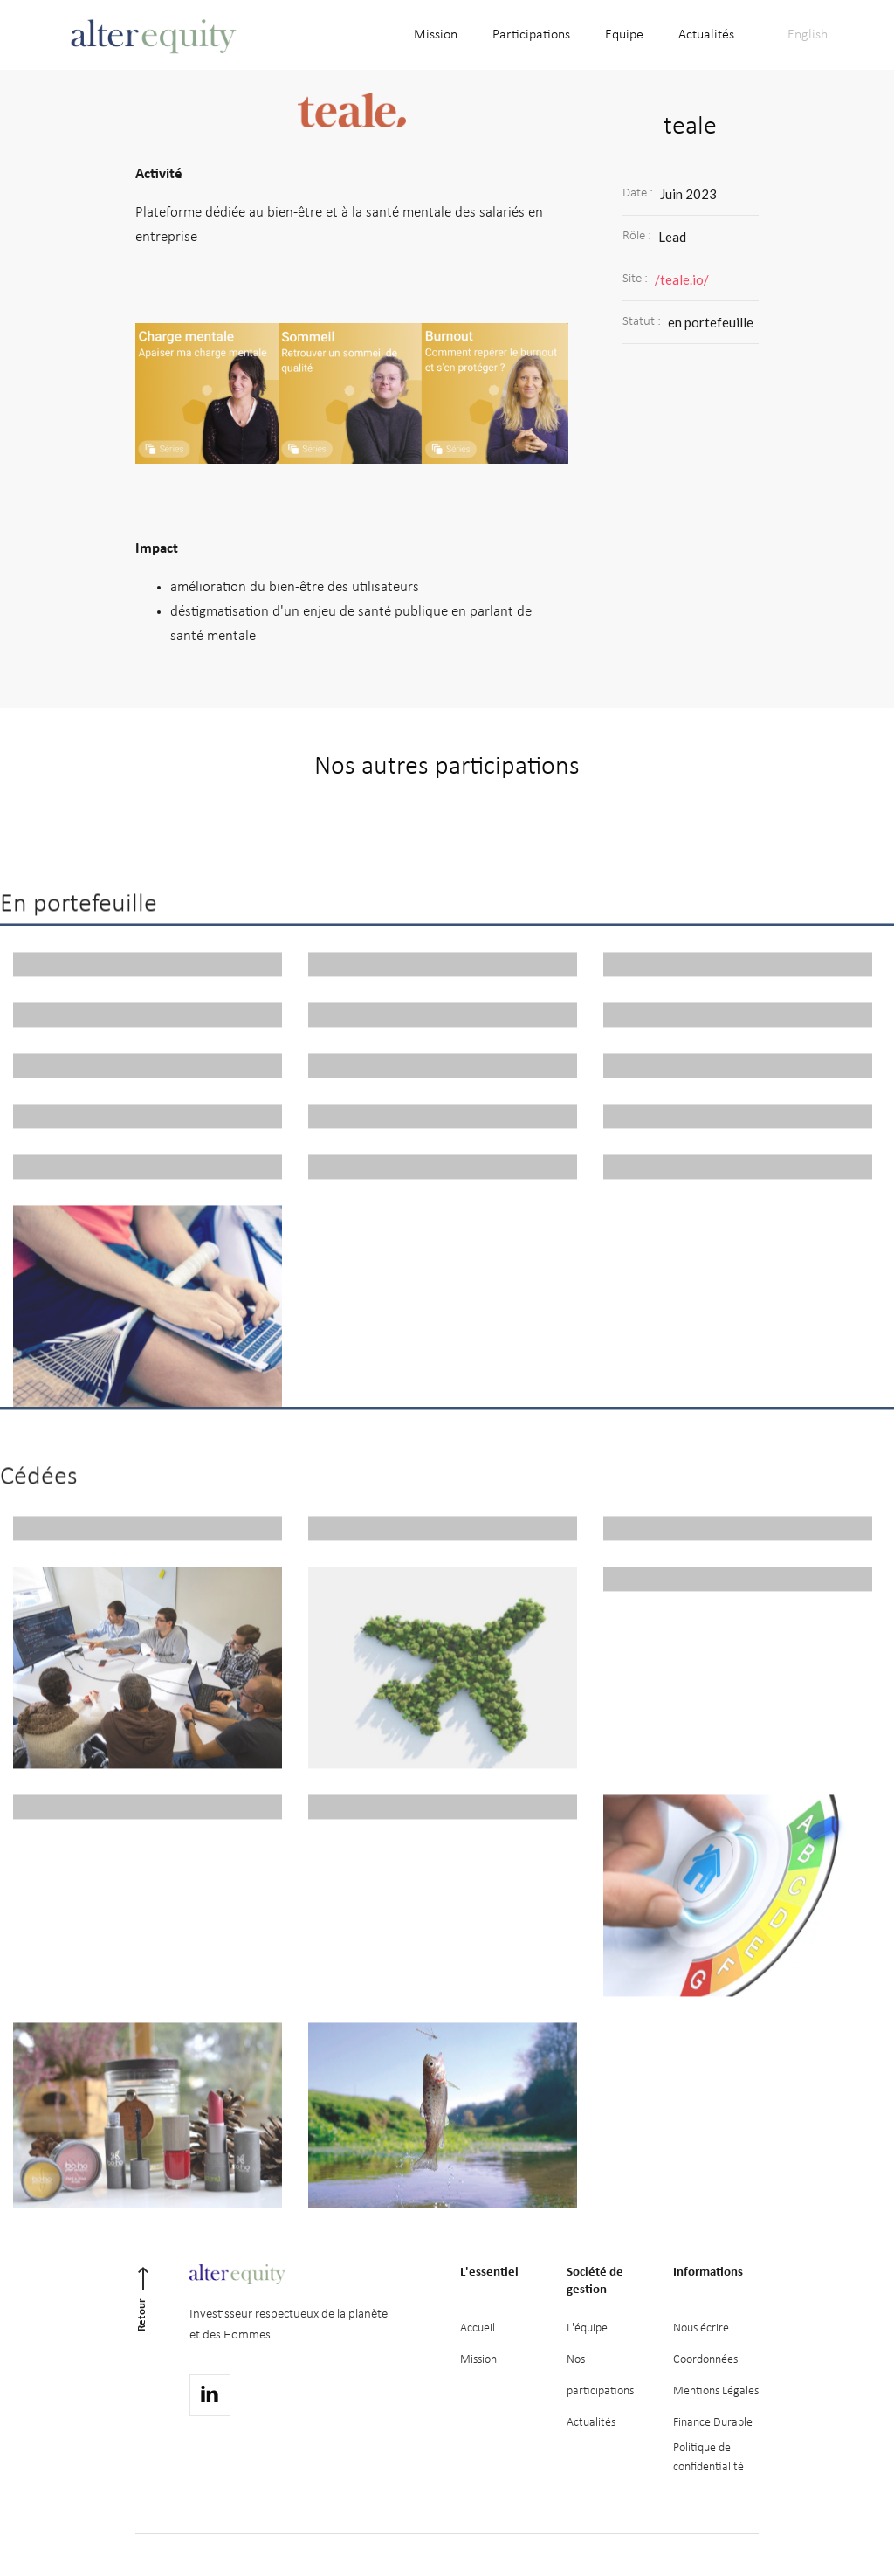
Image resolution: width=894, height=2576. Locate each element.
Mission (478, 2359)
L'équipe (587, 2328)
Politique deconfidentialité (708, 2458)
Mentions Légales (716, 2391)
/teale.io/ (682, 279)
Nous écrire (701, 2328)
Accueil (477, 2328)
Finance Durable (713, 2422)
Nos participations (600, 2375)
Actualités (591, 2422)
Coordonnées (705, 2359)
